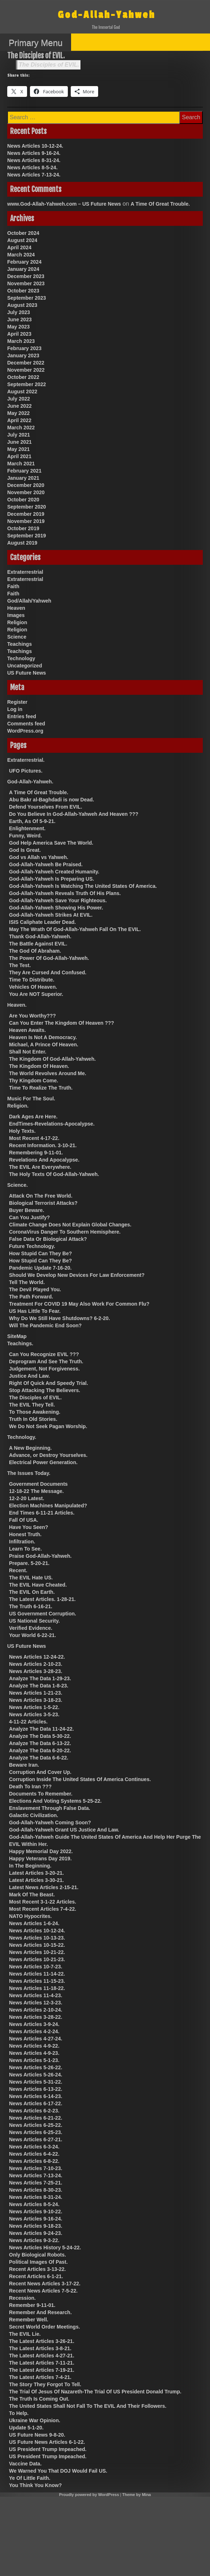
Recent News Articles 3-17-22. (44, 2283)
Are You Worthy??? (32, 1016)
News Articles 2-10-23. (35, 1664)
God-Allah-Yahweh (107, 15)
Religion (17, 622)
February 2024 (24, 262)
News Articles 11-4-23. (35, 1995)
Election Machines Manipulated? (48, 1505)
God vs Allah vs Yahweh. (38, 857)
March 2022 (21, 427)
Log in (14, 709)
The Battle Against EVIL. (38, 944)
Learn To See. (25, 1549)
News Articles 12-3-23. (35, 2002)
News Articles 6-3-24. (34, 2147)
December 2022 (25, 363)
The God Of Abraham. (35, 951)
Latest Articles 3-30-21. (36, 1880)
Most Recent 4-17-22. (34, 1138)
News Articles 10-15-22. (37, 1945)
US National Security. (34, 1621)
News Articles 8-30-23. (35, 2190)
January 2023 (23, 355)
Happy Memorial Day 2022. (41, 1851)
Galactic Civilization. (33, 1815)
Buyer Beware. (26, 1210)
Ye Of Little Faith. (29, 2478)
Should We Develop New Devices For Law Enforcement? (77, 1275)
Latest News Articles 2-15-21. (43, 1887)
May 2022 (18, 413)
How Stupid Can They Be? (40, 1253)
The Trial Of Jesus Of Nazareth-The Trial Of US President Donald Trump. (95, 2391)
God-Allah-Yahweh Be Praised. (46, 864)
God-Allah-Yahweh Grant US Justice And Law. (64, 1830)
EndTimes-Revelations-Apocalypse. (52, 1124)
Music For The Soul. (31, 1098)
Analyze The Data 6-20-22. (40, 1750)
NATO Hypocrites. (30, 1916)
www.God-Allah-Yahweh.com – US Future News (64, 204)
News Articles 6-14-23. (35, 2096)
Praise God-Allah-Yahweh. (40, 1556)
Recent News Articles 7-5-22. (43, 2291)
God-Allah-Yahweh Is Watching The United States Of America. (83, 886)
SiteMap (17, 1336)
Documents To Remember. (41, 1794)
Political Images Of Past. (38, 2262)
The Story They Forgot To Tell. (45, 2384)
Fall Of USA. (23, 1520)
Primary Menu (35, 43)
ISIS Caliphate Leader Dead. (42, 922)
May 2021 (18, 449)
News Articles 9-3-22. (34, 2240)
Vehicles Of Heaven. (33, 987)
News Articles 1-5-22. (34, 1707)
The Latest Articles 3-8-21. (40, 2348)
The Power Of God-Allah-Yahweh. (49, 958)
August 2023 (22, 305)
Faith (13, 586)
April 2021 (19, 456)
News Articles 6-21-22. (35, 2118)
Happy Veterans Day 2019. (40, 1858)
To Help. (19, 2413)
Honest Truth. (25, 1534)
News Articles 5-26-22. (35, 2067)
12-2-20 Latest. (26, 1498)
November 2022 (26, 370)
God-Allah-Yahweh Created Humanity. (54, 872)
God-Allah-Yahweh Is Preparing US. (51, 879)
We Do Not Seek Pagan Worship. (48, 1426)
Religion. (18, 1106)
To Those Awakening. (34, 1412)
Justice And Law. (29, 1376)
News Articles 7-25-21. (35, 2183)
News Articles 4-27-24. (35, 2038)
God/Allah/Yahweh (29, 601)
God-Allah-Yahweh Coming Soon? (50, 1822)
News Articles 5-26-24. (35, 2075)
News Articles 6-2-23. (34, 2111)
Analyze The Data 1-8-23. (38, 1686)
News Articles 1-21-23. (35, 1693)
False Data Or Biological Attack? (48, 1239)
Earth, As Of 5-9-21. (32, 821)
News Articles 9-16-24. (33, 153)
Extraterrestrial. (26, 760)
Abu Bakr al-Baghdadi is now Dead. (51, 799)
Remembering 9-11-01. (36, 1152)
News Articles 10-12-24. (35, 146)
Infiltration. (22, 1541)
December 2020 (25, 485)
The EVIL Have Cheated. (38, 1585)
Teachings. (20, 1343)
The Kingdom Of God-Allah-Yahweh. (52, 1059)
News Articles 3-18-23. (35, 1700)
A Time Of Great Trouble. (160, 204)
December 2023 (25, 276)
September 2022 (26, 384)
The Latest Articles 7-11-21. (41, 2363)
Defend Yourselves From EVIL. (45, 807)
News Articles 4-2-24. (34, 2031)
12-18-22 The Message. (36, 1491)
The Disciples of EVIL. (49, 65)
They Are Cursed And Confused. (47, 972)
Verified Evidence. (30, 1628)
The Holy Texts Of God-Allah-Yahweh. (54, 1174)
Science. (17, 1185)
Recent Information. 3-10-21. (43, 1145)
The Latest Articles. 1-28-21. (42, 1599)
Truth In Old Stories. (33, 1419)
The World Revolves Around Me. (47, 1073)
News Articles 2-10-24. (35, 2010)
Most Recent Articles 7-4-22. (42, 1909)
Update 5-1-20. (26, 2427)
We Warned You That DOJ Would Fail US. (58, 2471)
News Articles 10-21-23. (37, 1959)
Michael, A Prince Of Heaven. (43, 1044)
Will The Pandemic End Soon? (45, 1325)
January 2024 (23, 269)
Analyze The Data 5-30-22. (40, 1736)
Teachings (19, 644)
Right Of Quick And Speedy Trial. (48, 1383)
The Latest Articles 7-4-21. (40, 2377)
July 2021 (18, 435)
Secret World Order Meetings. (44, 2327)
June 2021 (19, 442)
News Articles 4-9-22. (34, 2046)
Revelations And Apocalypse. (44, 1160)
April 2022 (19, 420)
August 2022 (22, 391)
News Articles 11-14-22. (37, 1974)
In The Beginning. (30, 1866)
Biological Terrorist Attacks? (43, 1203)
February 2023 (24, 348)
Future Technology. (32, 1246)
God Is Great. (25, 850)
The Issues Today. (28, 1473)
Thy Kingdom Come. (33, 1080)
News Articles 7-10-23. (35, 2168)
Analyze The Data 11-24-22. (41, 1729)
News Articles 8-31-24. (33, 160)
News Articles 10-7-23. (35, 1966)
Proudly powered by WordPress (89, 2494)
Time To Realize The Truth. (41, 1088)
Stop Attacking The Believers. (44, 1390)
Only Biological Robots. (37, 2255)
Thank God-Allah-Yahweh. (40, 936)
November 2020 (26, 492)
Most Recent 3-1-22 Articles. (42, 1902)
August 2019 (22, 543)
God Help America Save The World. (51, 843)
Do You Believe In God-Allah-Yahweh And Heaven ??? (73, 814)
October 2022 (23, 377)
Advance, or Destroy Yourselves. (48, 1455)
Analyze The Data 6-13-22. (40, 1743)
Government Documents (38, 1484)
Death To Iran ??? (30, 1786)
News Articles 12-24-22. (37, 1657)
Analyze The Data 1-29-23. (40, 1678)
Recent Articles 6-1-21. (36, 2276)
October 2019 (23, 528)
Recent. (18, 1570)
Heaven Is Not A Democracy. (43, 1037)
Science (16, 637)
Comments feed (26, 723)
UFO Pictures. (26, 771)
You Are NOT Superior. (36, 994)
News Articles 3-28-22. (35, 2017)
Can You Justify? (29, 1217)
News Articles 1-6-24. (34, 1923)
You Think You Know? (35, 2485)
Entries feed (21, 716)
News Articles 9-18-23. (35, 2226)
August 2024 (22, 240)
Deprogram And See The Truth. (46, 1361)
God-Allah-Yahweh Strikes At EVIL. (50, 915)
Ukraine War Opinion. (34, 2420)
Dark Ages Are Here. (33, 1116)
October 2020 (23, 499)
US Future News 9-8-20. (37, 2435)
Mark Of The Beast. (32, 1894)
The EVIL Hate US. (31, 1577)
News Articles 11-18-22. (37, 1988)
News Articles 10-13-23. (37, 1938)
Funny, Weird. (25, 835)
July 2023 (18, 312)
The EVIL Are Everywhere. (40, 1167)
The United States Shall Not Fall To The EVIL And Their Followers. (87, 2406)
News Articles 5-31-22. (35, 2082)
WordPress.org (25, 731)
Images (16, 615)
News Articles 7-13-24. (33, 175)
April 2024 (19, 247)
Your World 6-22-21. (32, 1635)
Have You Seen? (28, 1527)
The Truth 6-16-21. (30, 1606)
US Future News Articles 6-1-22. (47, 2442)
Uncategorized (24, 665)
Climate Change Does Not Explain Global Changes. (70, 1224)
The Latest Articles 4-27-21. (41, 2355)
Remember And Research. (40, 2312)
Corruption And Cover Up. (40, 1772)
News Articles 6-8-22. (34, 2161)
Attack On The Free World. (41, 1196)
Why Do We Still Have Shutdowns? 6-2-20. (59, 1318)
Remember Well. (28, 2319)
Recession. (22, 2298)
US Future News (26, 673)
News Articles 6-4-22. (34, 2154)
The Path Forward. (31, 1297)
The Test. (20, 965)
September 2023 (26, 298)
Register (17, 702)
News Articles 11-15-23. (37, 1981)
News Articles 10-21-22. (37, 1952)
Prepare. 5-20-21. (29, 1563)
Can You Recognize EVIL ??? (44, 1354)
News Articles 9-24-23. (35, 2233)
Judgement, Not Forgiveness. (44, 1369)
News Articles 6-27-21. (35, 2139)
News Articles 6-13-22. (35, 2089)
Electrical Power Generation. (43, 1462)
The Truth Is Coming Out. (39, 2399)
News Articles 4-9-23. (34, 2053)
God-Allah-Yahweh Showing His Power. (56, 908)
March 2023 (21, 341)
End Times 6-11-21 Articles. (41, 1513)
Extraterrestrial (25, 572)
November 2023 (26, 283)
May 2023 (18, 327)
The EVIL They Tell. (32, 1405)
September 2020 (26, 507)
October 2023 (23, 291)
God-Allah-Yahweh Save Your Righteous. (58, 900)
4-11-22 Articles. (28, 1722)
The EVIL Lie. (25, 2334)
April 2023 (19, 334)
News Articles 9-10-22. (35, 2211)
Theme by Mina (136, 2494)
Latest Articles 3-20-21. (36, 1873)
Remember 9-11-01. (32, 2305)
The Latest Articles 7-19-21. (41, 2370)
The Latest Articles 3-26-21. (41, 2341)
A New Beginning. (30, 1448)
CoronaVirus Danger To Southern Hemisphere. (65, 1232)
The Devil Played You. (35, 1289)
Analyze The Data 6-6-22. (38, 1758)
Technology (21, 658)
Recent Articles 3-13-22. (37, 2269)
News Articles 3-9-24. (34, 2024)
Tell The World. (27, 1282)
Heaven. (17, 1005)
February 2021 (24, 471)
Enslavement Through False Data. (49, 1808)
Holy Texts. (22, 1131)
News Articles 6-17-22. (35, 2103)
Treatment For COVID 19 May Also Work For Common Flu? (79, 1304)
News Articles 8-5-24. (32, 167)
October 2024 (23, 233)
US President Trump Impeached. (48, 2449)
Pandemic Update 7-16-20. (40, 1268)
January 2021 (23, 478)
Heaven (16, 608)
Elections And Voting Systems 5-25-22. (55, 1801)
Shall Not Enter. (27, 1052)
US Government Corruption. (42, 1613)
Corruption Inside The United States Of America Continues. (80, 1779)
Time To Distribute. (31, 980)
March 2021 (21, 463)
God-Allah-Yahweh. (30, 781)
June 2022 (19, 406)
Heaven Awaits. (27, 1030)
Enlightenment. (27, 828)
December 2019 (25, 514)
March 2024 (21, 255)
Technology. (21, 1437)
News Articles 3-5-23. (34, 1714)
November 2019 (26, 521)
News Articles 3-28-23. (35, 1671)
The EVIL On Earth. (32, 1592)
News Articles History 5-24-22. (45, 2247)
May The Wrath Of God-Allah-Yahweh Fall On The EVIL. (75, 929)
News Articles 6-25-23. (35, 2132)
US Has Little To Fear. (35, 1311)
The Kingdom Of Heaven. (39, 1066)
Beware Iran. (24, 1765)
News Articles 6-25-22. (35, 2125)
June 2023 (19, 319)
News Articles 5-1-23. (34, 2060)
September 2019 (26, 535)
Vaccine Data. (25, 2464)
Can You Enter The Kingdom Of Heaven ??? (61, 1023)
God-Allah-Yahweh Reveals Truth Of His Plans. (65, 893)
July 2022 (18, 399)
